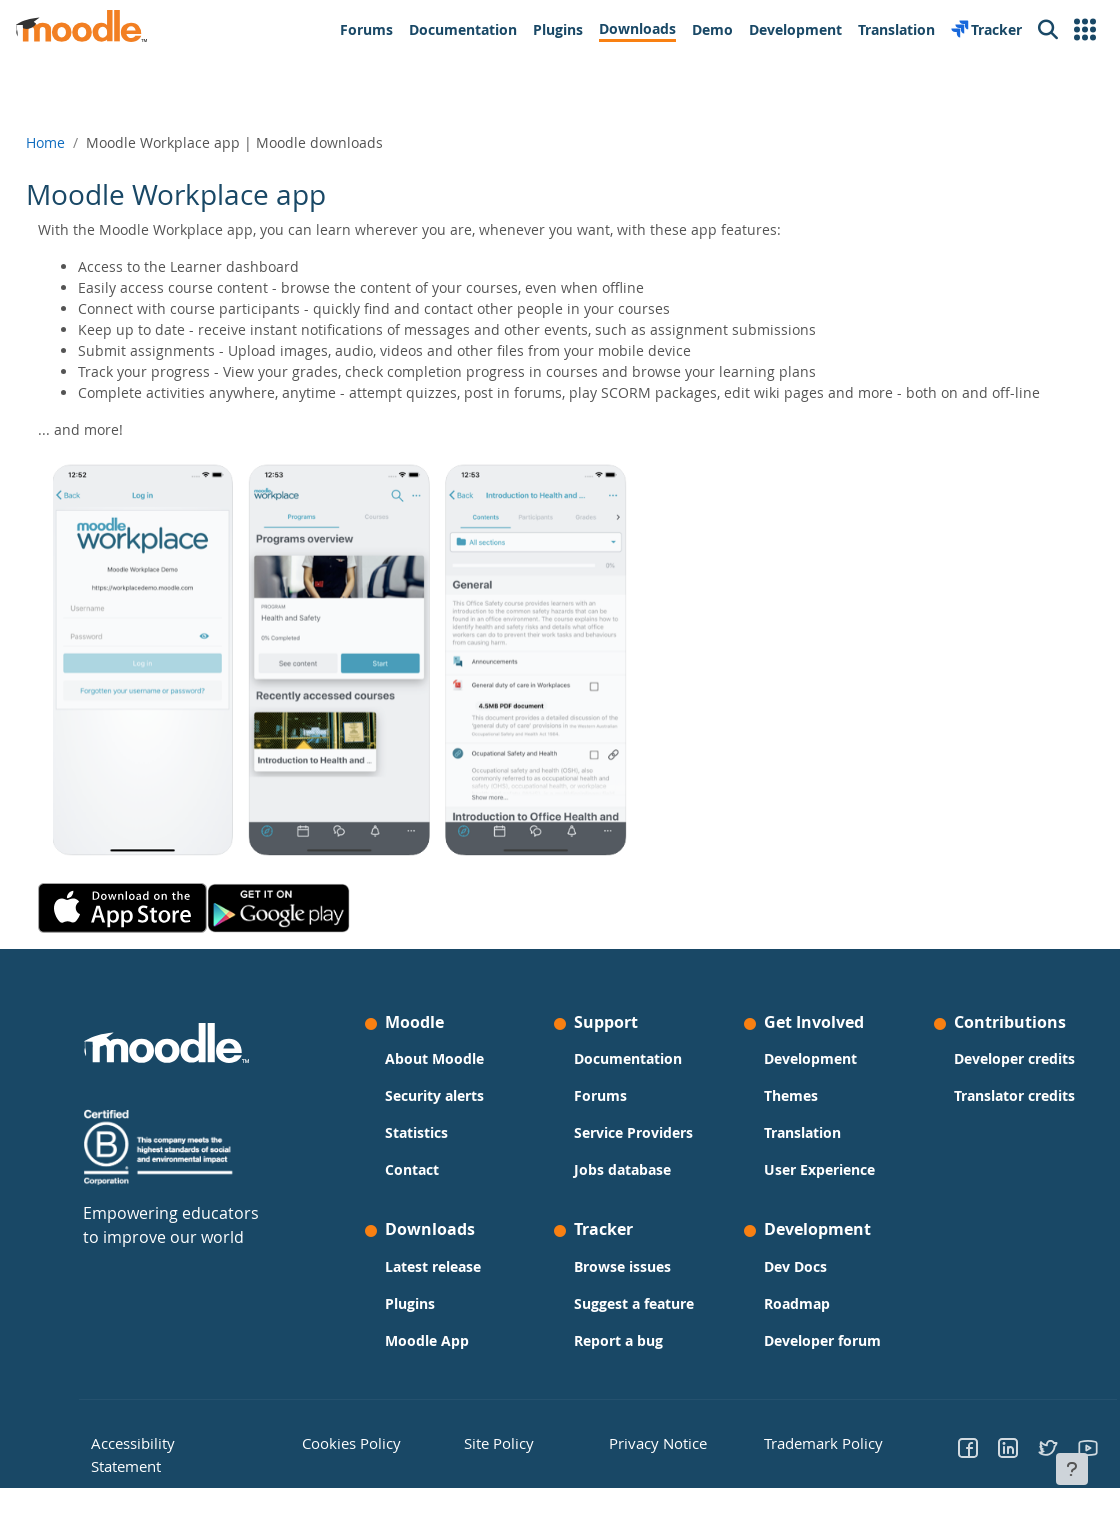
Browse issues (622, 1287)
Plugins (425, 1324)
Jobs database (622, 1190)
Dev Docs (780, 1287)
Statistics (431, 1153)
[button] (1085, 30)
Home (90, 142)
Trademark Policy (797, 1462)
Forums (600, 1116)
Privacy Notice (641, 1462)
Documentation (628, 1079)
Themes (776, 1116)
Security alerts (449, 1116)
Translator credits (984, 1116)
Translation (787, 1153)
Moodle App (442, 1361)
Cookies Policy (370, 1462)
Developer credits (984, 1079)
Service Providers (633, 1153)
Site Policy (507, 1462)
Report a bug (618, 1361)
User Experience (804, 1190)
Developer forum (807, 1361)
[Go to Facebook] (939, 1468)
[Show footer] (1072, 1469)
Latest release (448, 1287)
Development (795, 1079)
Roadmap (782, 1324)
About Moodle (449, 1079)
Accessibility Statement (200, 1462)
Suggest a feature (634, 1324)
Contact (427, 1190)
